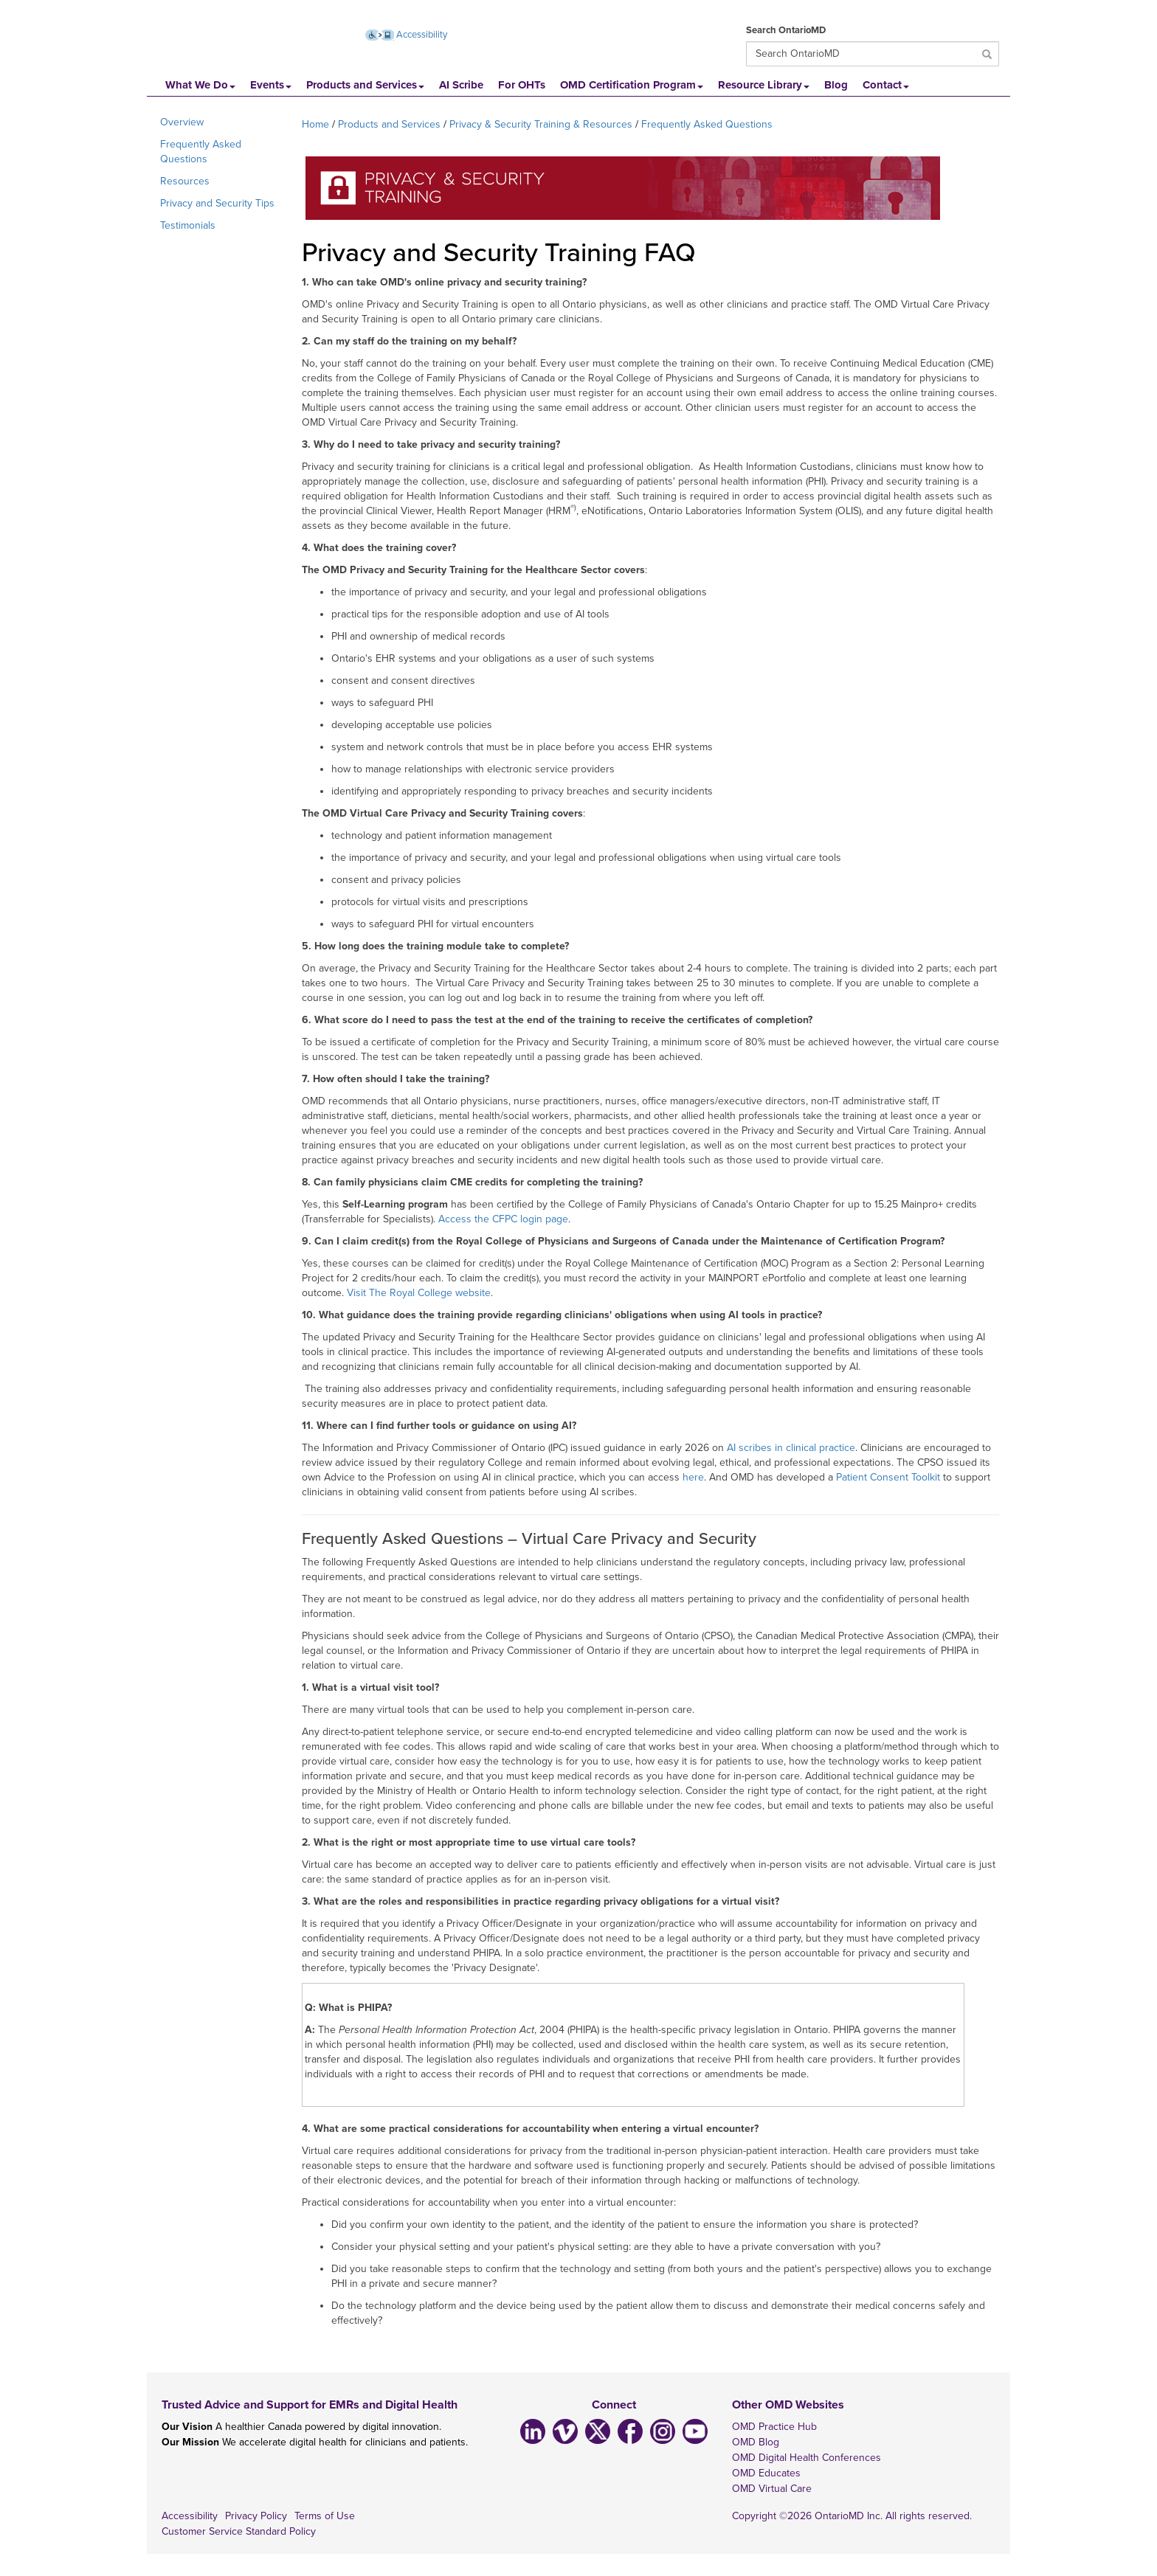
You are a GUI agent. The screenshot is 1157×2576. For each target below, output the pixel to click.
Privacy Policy (256, 2516)
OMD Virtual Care (772, 2488)
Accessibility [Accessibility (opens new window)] (406, 35)
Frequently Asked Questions (200, 151)
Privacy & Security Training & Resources (540, 124)
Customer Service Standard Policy (239, 2531)
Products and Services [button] (365, 84)
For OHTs (521, 84)
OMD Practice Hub (774, 2426)
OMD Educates (766, 2473)
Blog (836, 84)
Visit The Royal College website (419, 1293)
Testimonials (187, 225)
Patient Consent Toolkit (888, 1477)
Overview (182, 122)
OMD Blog (755, 2442)
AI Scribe (461, 84)
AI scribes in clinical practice (791, 1447)
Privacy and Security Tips (217, 203)
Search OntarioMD (786, 30)
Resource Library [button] (763, 84)
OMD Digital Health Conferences (806, 2457)
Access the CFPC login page (503, 1219)
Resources (185, 181)
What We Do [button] (200, 84)
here (693, 1477)
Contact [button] (886, 84)
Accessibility (190, 2516)
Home (315, 124)
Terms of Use (324, 2516)
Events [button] (270, 84)
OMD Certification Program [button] (631, 84)
